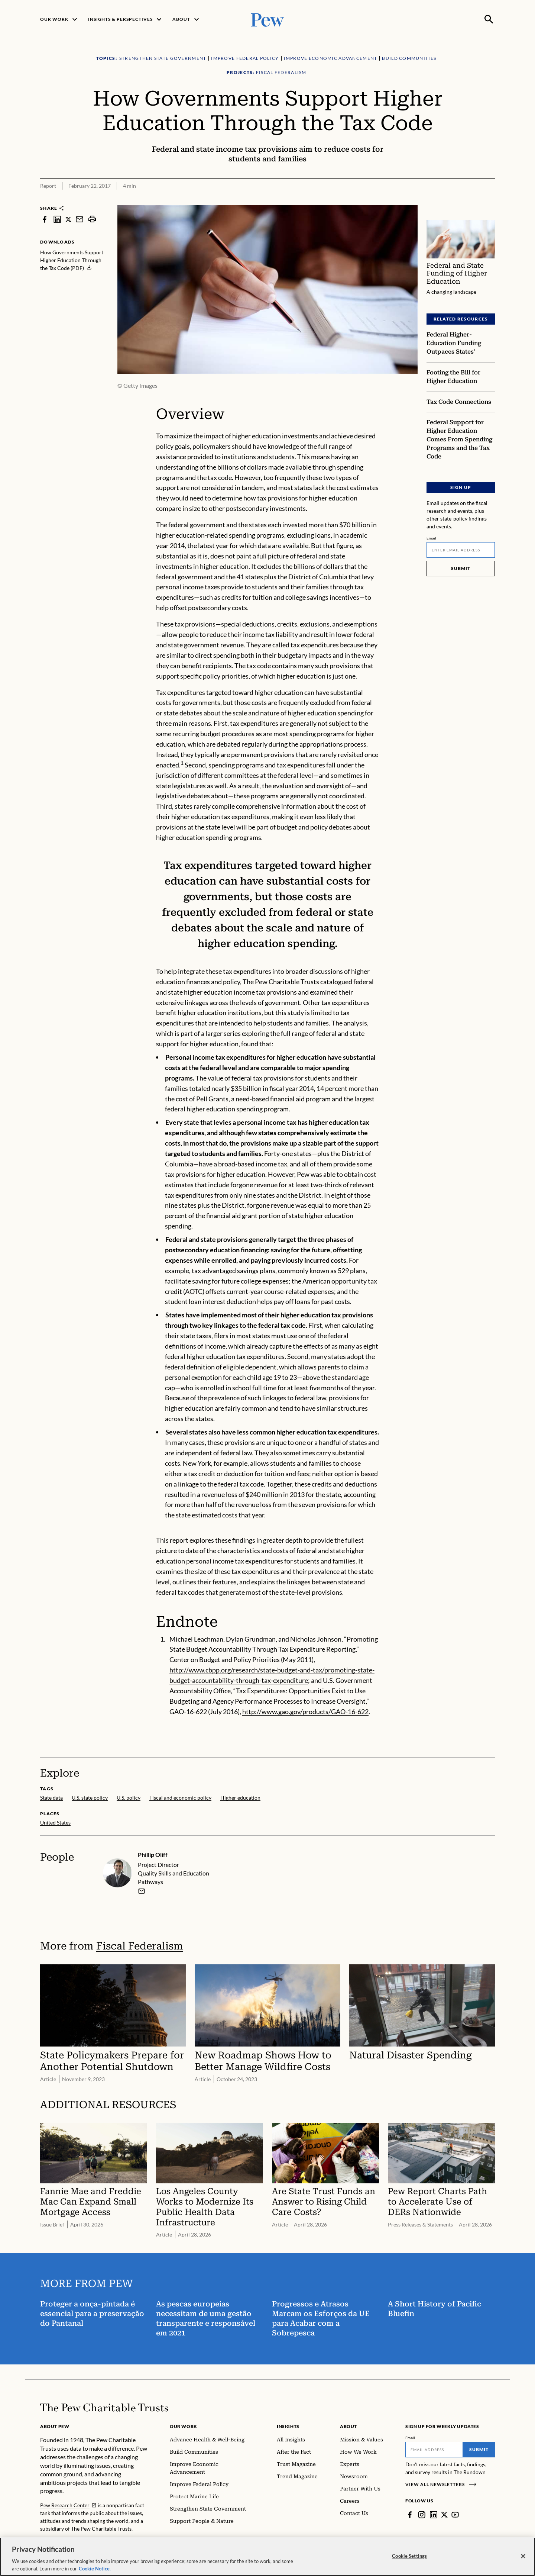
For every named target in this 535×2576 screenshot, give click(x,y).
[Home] (104, 2407)
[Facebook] (409, 2514)
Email (432, 538)
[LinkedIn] (433, 2514)
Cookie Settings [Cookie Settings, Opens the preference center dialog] (409, 2563)
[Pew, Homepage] (267, 19)
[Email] (461, 550)
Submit (460, 568)
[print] (92, 219)
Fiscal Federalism (139, 1946)
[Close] (523, 2563)
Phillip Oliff (153, 1854)
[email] (141, 1891)
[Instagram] (421, 2514)
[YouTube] (455, 2514)
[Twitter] (444, 2514)
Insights (288, 2426)
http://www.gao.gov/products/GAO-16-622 (305, 1711)
